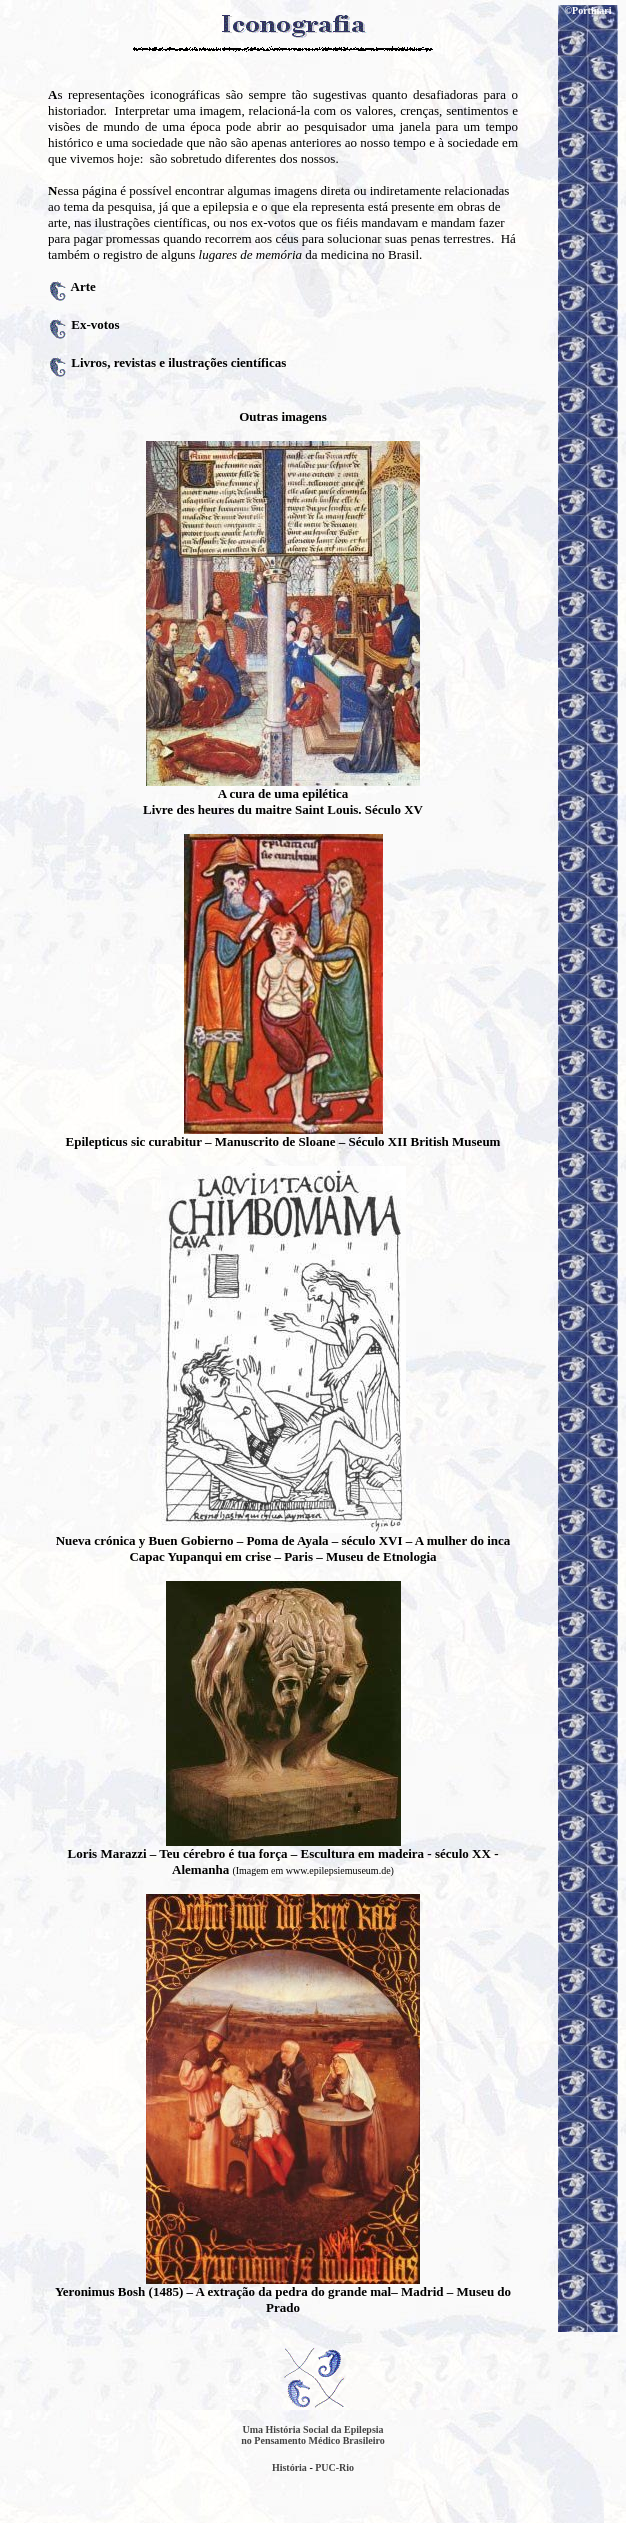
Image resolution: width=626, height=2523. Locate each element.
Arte (83, 286)
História (289, 2467)
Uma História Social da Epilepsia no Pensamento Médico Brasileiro (312, 2435)
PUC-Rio (334, 2467)
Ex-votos (95, 324)
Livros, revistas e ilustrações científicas (178, 362)
